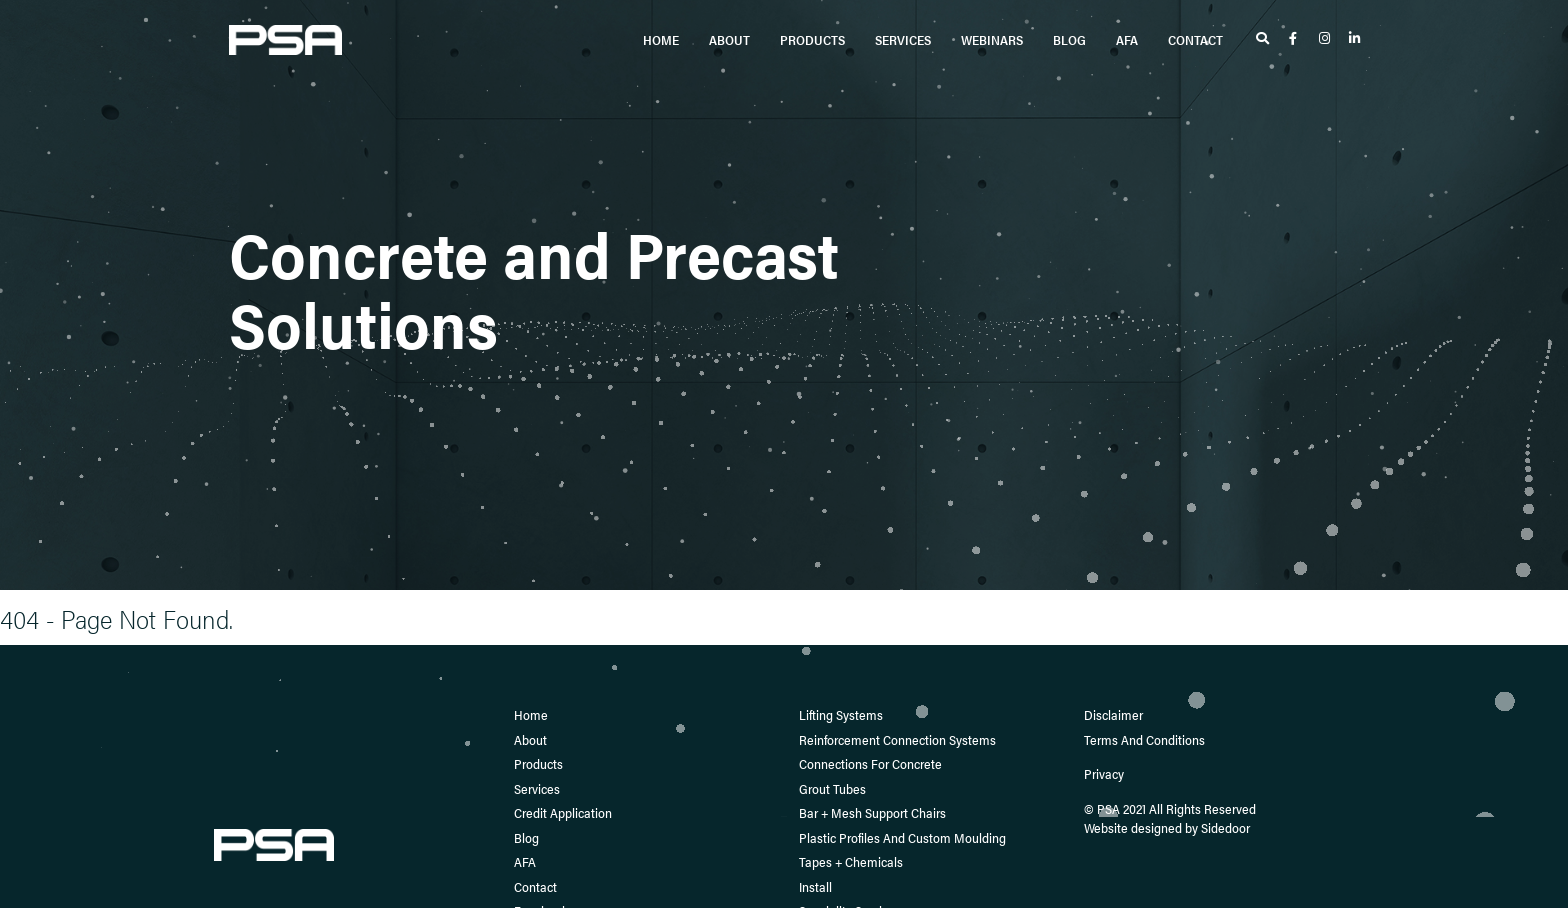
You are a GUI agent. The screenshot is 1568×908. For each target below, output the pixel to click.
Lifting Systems (841, 714)
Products (812, 39)
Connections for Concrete (870, 763)
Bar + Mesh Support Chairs (872, 812)
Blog (1069, 39)
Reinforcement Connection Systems (897, 739)
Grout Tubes (832, 788)
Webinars (992, 39)
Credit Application (563, 812)
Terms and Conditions (1144, 739)
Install (815, 886)
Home (661, 39)
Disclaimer (1113, 714)
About (729, 39)
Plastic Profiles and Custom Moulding (902, 837)
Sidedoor (1225, 827)
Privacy (1104, 773)
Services (903, 39)
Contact (1195, 39)
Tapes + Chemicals (851, 861)
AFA (1127, 39)
